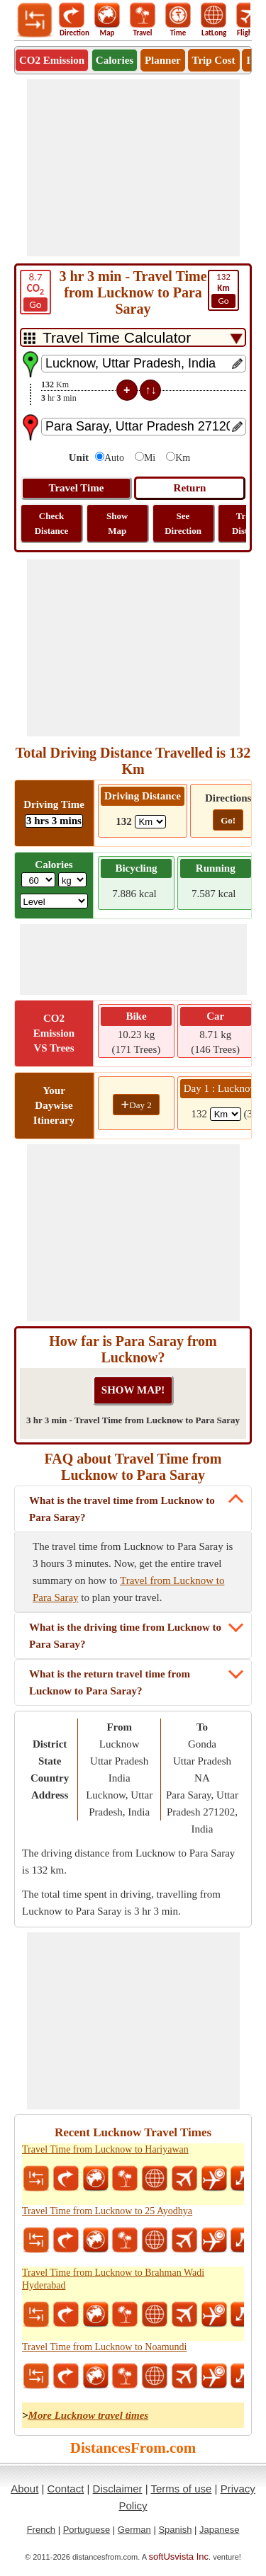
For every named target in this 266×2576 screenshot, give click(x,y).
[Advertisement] (133, 167)
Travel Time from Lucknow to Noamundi (104, 2347)
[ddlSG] (54, 901)
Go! (228, 820)
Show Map (117, 523)
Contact (66, 2489)
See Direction (183, 523)
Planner (163, 60)
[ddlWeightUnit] (72, 879)
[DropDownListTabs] (133, 337)
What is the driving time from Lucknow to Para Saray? (125, 1636)
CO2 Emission (51, 60)
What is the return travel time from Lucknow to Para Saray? (109, 1682)
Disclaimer (118, 2489)
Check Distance (52, 523)
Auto (114, 457)
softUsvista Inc (179, 2556)
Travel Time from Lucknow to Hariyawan (105, 2149)
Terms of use (181, 2489)
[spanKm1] (225, 1114)
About (24, 2489)
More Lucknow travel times (88, 2415)
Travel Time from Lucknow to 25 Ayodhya (107, 2211)
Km (182, 457)
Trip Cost (213, 60)
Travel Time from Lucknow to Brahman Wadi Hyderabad (113, 2279)
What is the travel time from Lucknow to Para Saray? (122, 1509)
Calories (114, 60)
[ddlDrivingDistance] (150, 821)
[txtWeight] (38, 879)
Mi (149, 457)
